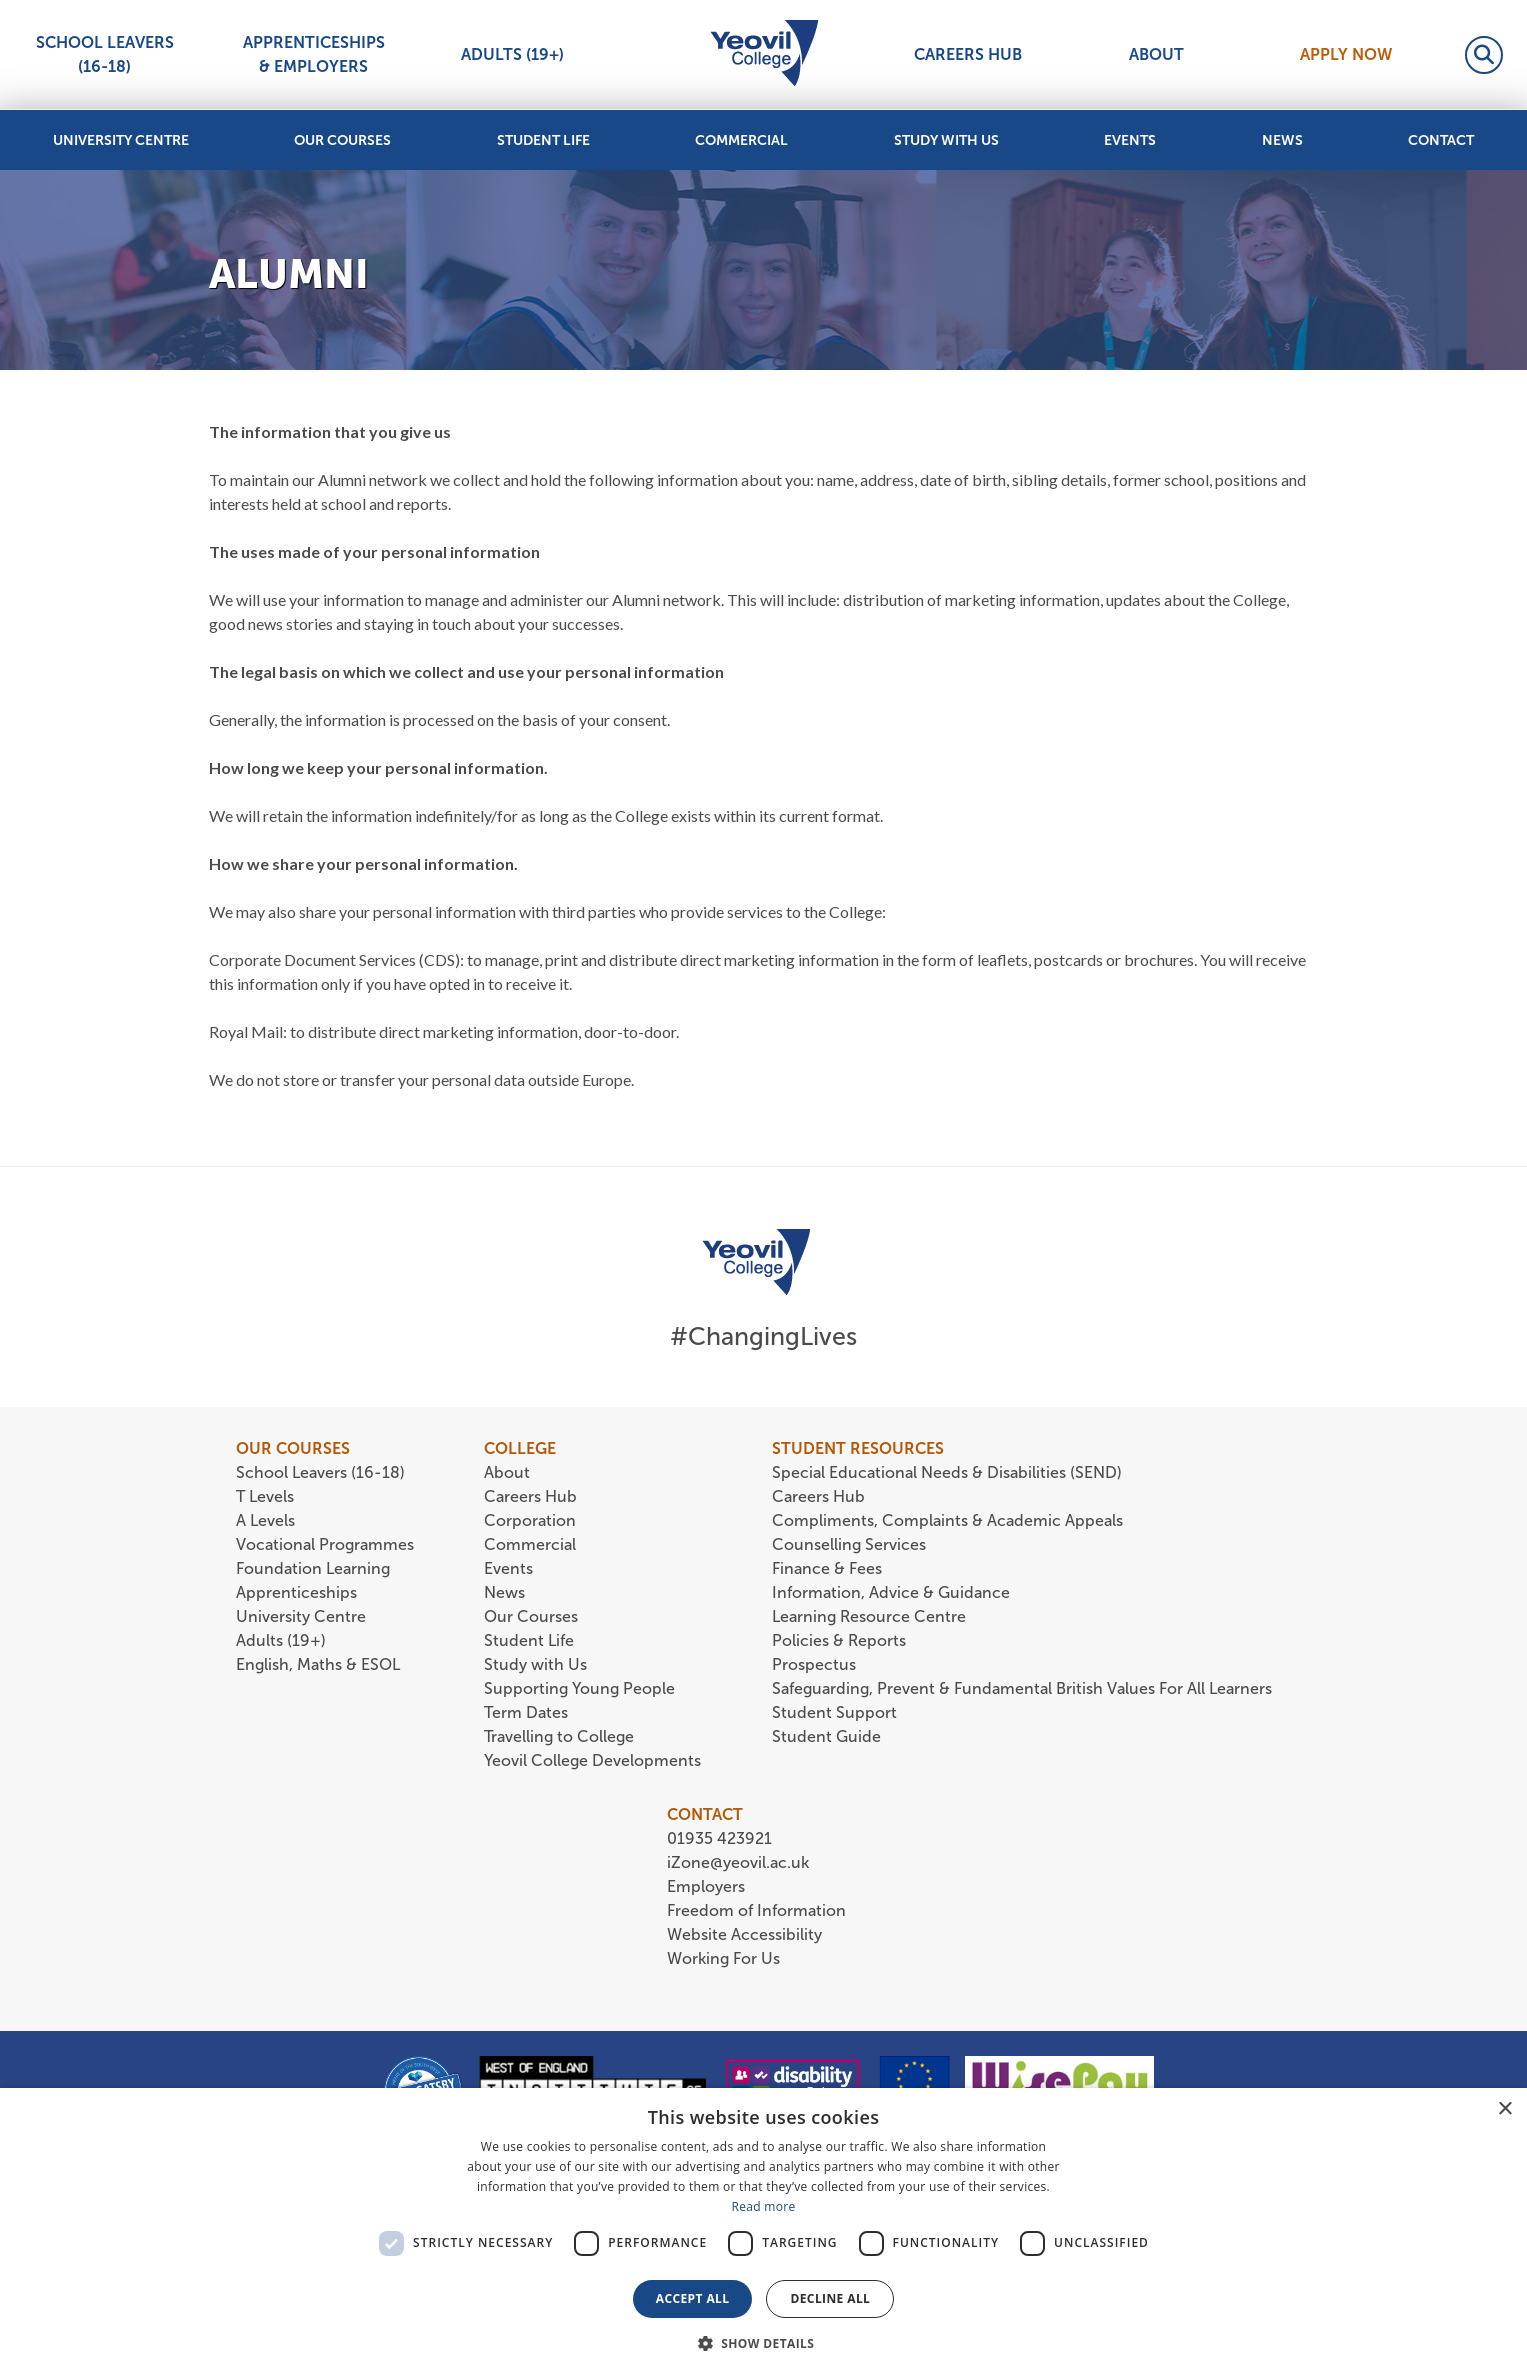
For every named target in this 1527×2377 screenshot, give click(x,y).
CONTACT (705, 1814)
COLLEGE (520, 1448)
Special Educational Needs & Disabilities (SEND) (947, 1472)
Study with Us (946, 140)
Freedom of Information (756, 1910)
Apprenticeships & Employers (314, 54)
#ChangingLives (763, 1336)
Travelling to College (559, 1736)
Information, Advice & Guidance (891, 1592)
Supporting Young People (579, 1688)
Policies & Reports (839, 1640)
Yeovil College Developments (592, 1760)
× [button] (1504, 2109)
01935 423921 (719, 1838)
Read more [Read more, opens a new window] (764, 2206)
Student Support (834, 1712)
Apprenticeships (296, 1592)
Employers (706, 1886)
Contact (1441, 140)
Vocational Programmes (325, 1544)
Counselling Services (849, 1544)
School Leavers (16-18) (105, 54)
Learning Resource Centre (869, 1616)
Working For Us (723, 1958)
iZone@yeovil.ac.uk (738, 1862)
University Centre (121, 140)
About (1156, 54)
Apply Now (1346, 54)
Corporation (530, 1520)
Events (1130, 140)
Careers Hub (968, 54)
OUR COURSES (293, 1448)
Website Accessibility (744, 1934)
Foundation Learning (313, 1568)
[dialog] (763, 2232)
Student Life (543, 140)
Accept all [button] (693, 2298)
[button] (764, 2343)
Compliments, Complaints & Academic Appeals (947, 1520)
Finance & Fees (827, 1568)
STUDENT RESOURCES (858, 1448)
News (1282, 140)
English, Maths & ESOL (320, 1664)
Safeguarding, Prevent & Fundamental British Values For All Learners (1024, 1688)
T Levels (265, 1496)
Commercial (741, 140)
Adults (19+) (512, 54)
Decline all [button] (830, 2298)
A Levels (265, 1520)
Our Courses (342, 140)
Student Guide (826, 1736)
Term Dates (526, 1712)
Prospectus (814, 1664)
